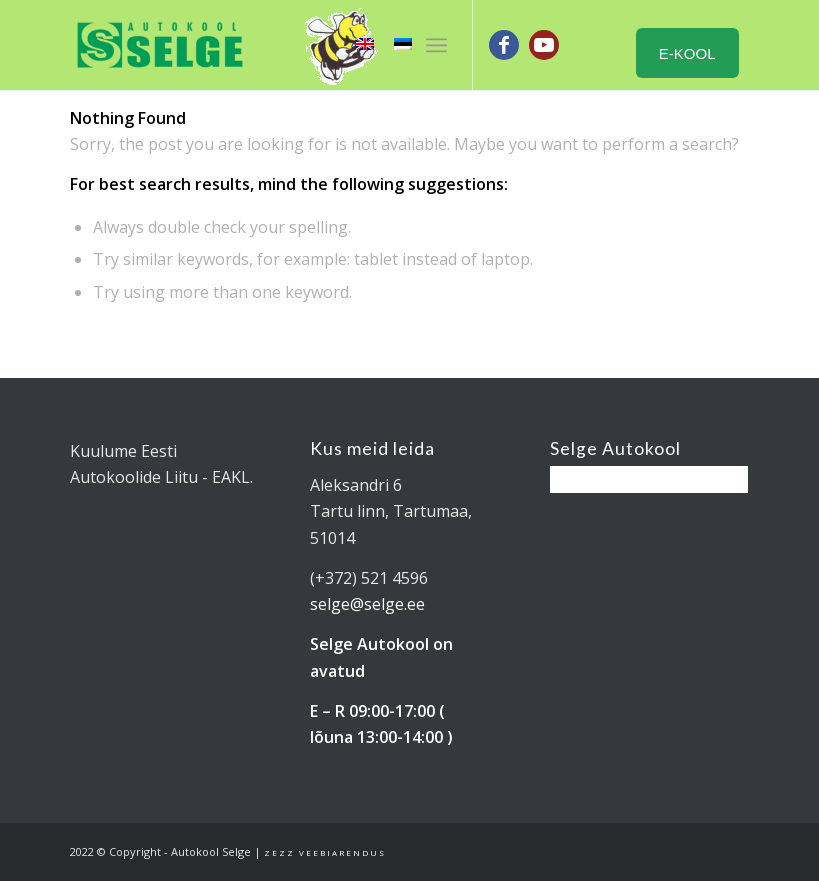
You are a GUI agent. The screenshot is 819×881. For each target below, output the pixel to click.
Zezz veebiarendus (325, 852)
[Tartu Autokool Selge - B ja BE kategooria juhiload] (160, 45)
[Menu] (436, 45)
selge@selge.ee (367, 604)
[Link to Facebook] (504, 45)
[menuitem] (436, 45)
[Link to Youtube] (544, 45)
